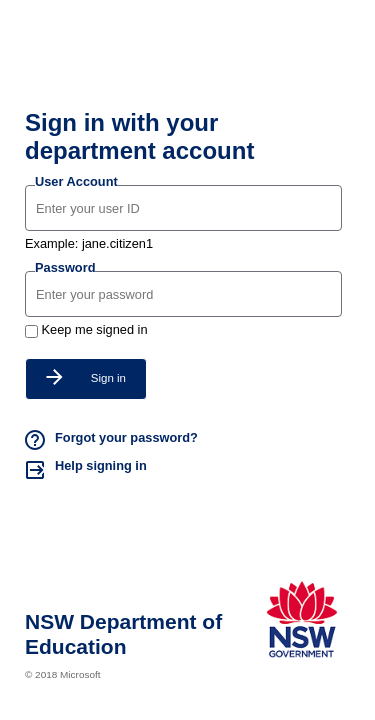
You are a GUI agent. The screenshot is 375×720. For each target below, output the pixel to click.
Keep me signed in (95, 329)
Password (65, 267)
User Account (76, 181)
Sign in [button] (86, 377)
